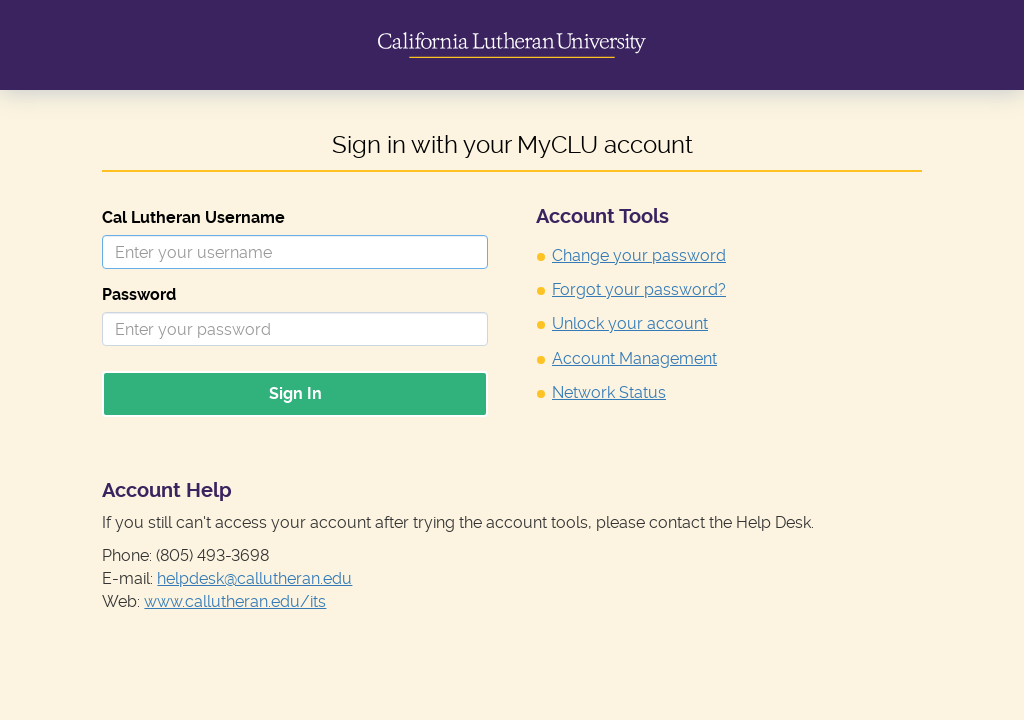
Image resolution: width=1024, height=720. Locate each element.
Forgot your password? (639, 289)
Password (139, 294)
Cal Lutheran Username (193, 217)
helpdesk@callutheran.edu (254, 578)
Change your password (639, 255)
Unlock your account (630, 323)
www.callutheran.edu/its (235, 601)
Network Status (609, 392)
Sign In (295, 393)
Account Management (634, 358)
